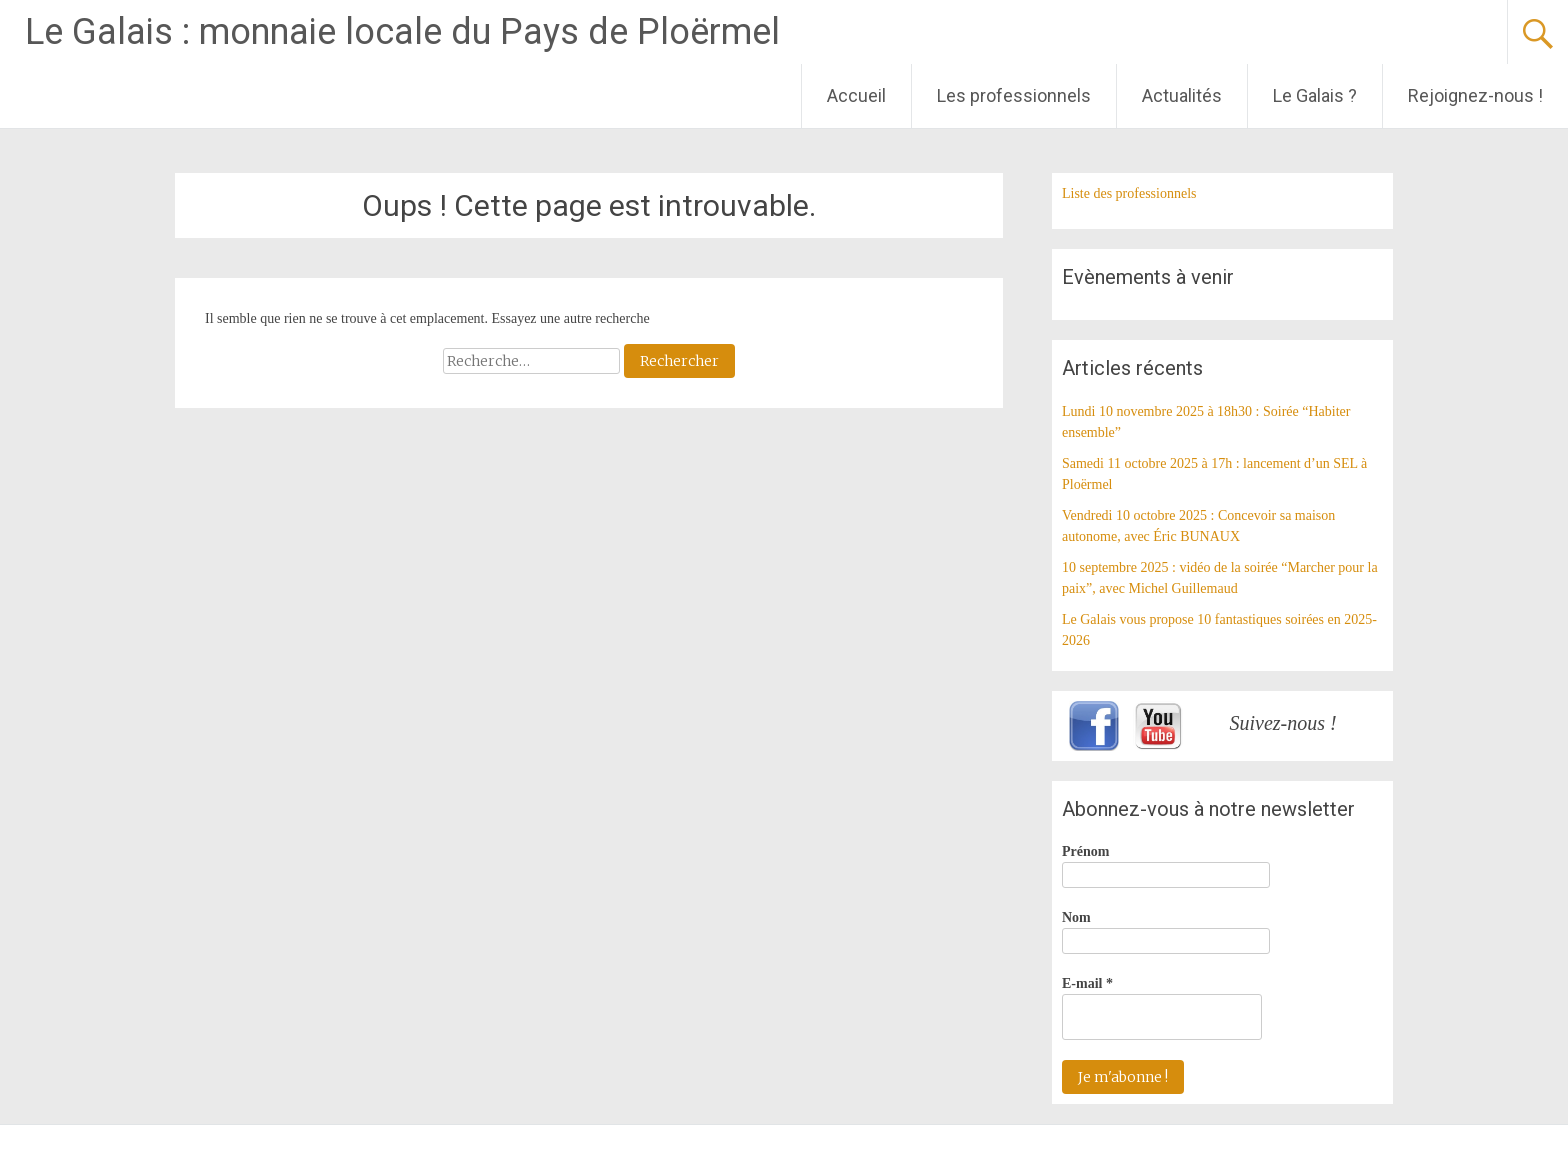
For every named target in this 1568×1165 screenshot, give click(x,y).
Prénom (1085, 851)
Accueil (856, 95)
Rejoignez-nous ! (1475, 95)
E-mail (1087, 983)
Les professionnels (1014, 95)
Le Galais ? (1315, 95)
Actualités (1182, 95)
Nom (1076, 917)
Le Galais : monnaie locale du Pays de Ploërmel (402, 32)
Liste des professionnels (1129, 193)
